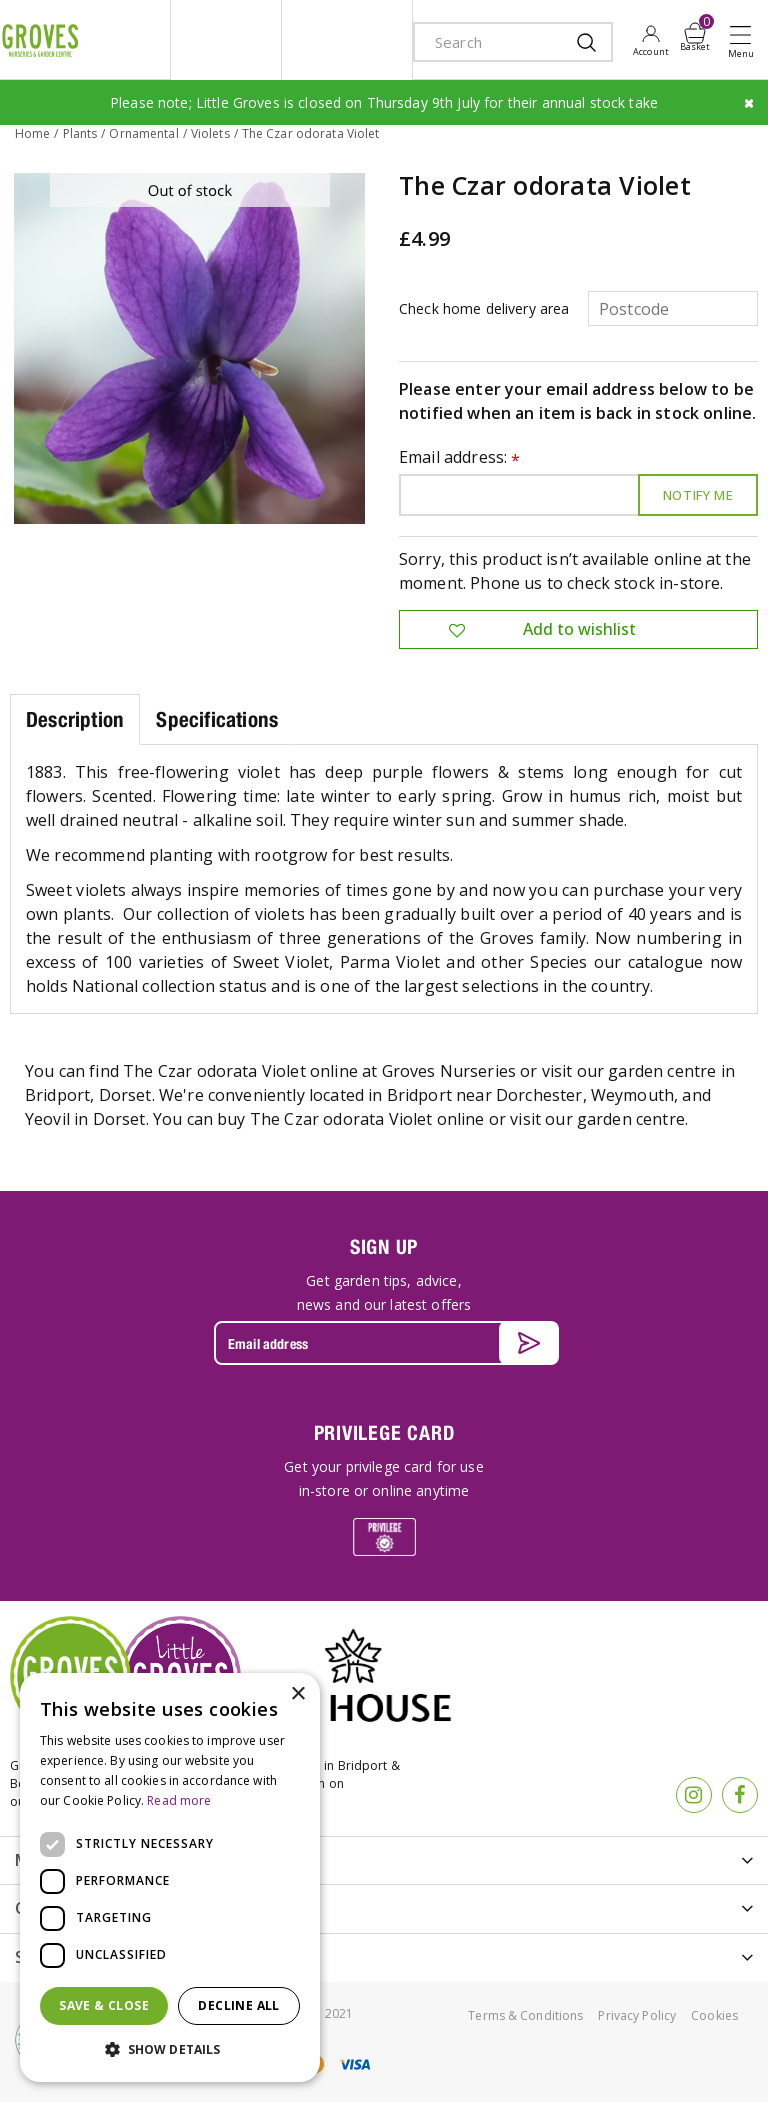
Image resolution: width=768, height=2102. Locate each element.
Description (75, 719)
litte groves (226, 40)
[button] (170, 2050)
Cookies (714, 2015)
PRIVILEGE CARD (384, 1432)
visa (354, 2064)
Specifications (217, 719)
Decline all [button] (238, 2005)
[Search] (493, 42)
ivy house (347, 40)
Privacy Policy (637, 2015)
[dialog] (170, 1877)
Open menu (745, 41)
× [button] (297, 1694)
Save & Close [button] (104, 2005)
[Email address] (384, 1343)
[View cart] (695, 33)
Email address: (460, 458)
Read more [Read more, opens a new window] (179, 1800)
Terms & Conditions (525, 2015)
